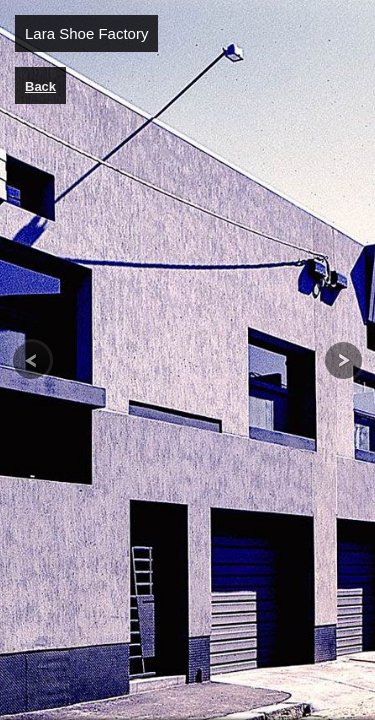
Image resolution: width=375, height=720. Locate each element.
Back (40, 86)
